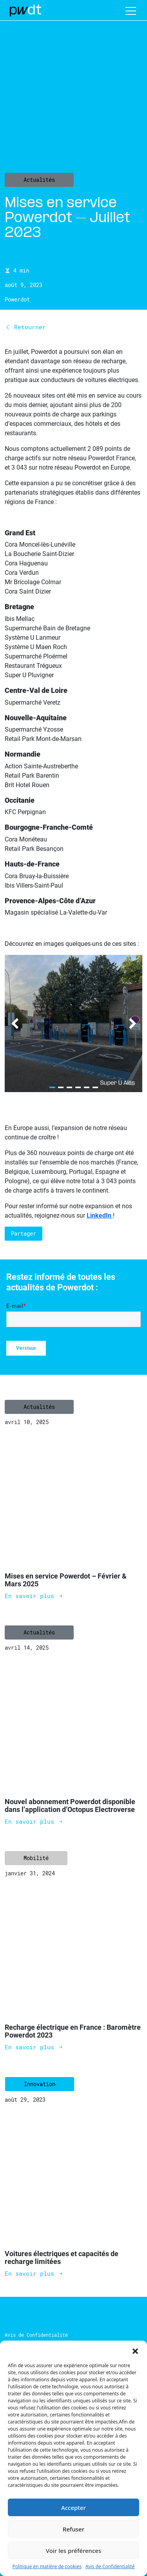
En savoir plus (34, 1596)
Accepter (73, 2507)
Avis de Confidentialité (110, 2566)
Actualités (39, 179)
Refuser (73, 2529)
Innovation (39, 2084)
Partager (23, 1233)
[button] (135, 2350)
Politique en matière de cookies (47, 2566)
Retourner (25, 327)
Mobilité (36, 1858)
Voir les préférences (73, 2550)
